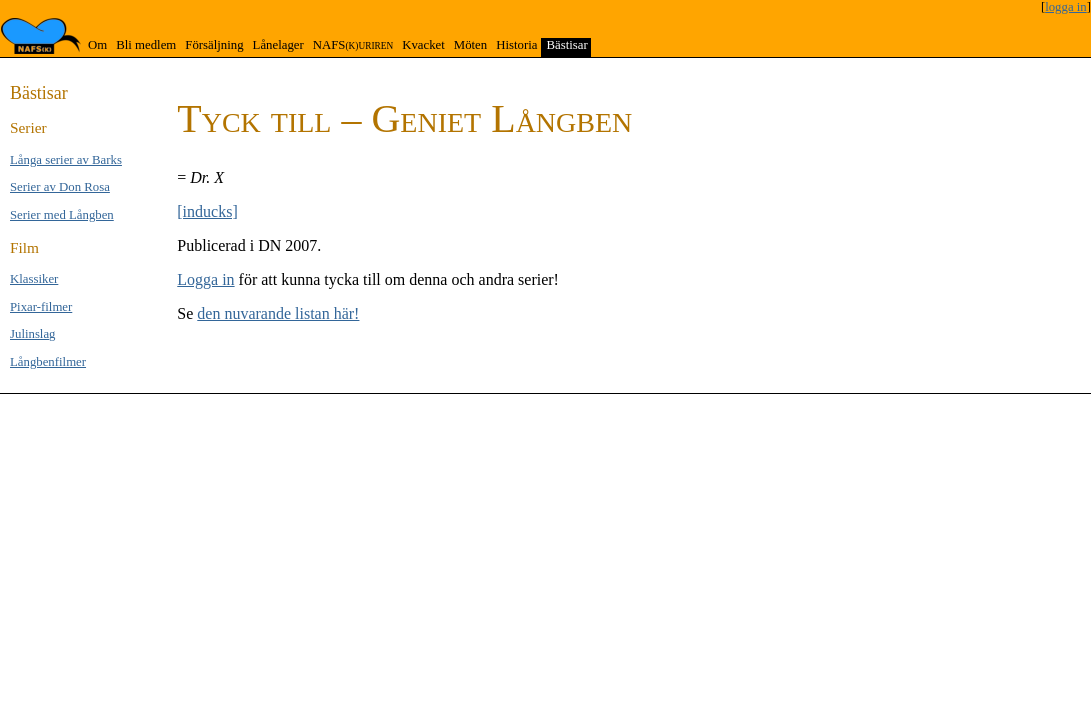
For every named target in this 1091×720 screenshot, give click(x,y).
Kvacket (423, 45)
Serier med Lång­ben (62, 215)
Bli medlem (146, 45)
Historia (516, 45)
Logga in (205, 279)
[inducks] (207, 211)
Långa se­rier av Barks (66, 160)
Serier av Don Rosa (60, 187)
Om (97, 45)
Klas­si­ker (34, 279)
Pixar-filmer (41, 307)
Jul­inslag (33, 334)
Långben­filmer (48, 362)
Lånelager (278, 45)
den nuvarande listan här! (278, 313)
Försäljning (214, 45)
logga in (1066, 7)
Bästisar (566, 45)
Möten (470, 45)
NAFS (353, 45)
